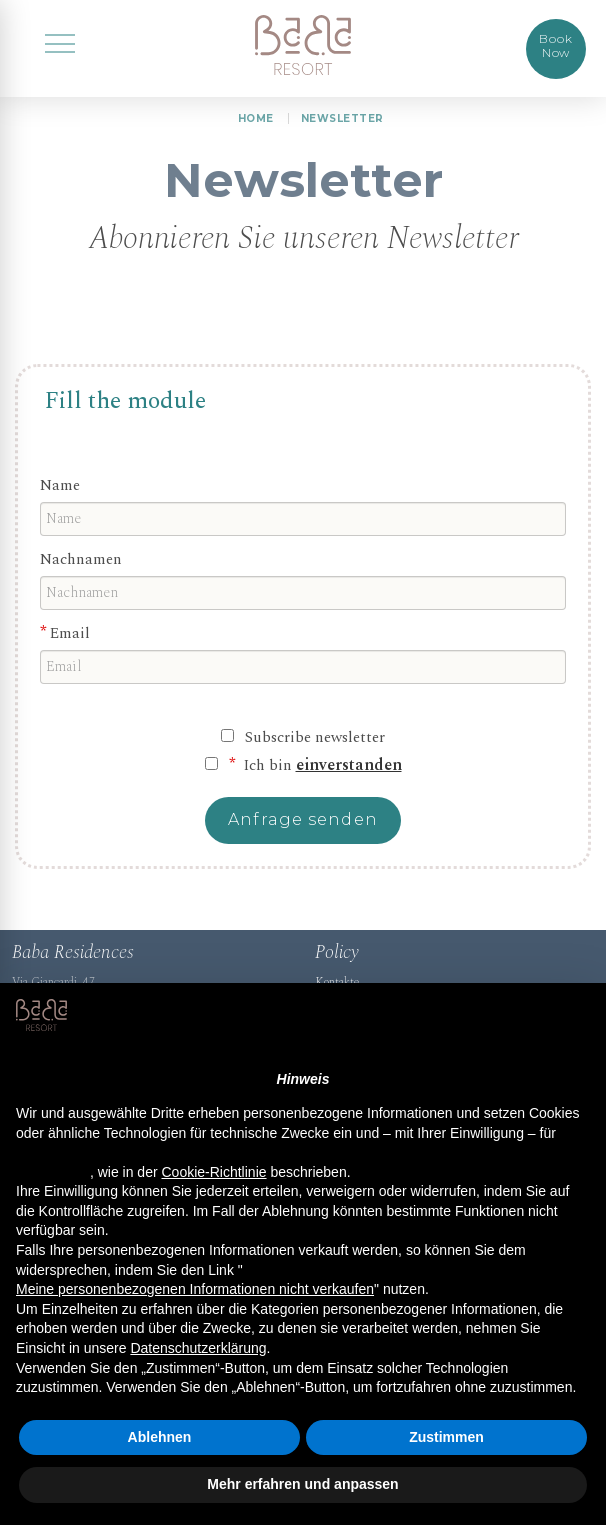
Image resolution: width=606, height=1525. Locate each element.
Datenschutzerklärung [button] (198, 1348)
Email (72, 644)
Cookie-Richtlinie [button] (213, 1172)
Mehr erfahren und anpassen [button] (302, 1484)
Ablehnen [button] (160, 1437)
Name (62, 493)
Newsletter (342, 118)
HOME (256, 118)
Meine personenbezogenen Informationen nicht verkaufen (195, 1289)
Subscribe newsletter (315, 749)
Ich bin (320, 777)
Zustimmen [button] (446, 1437)
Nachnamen (85, 569)
